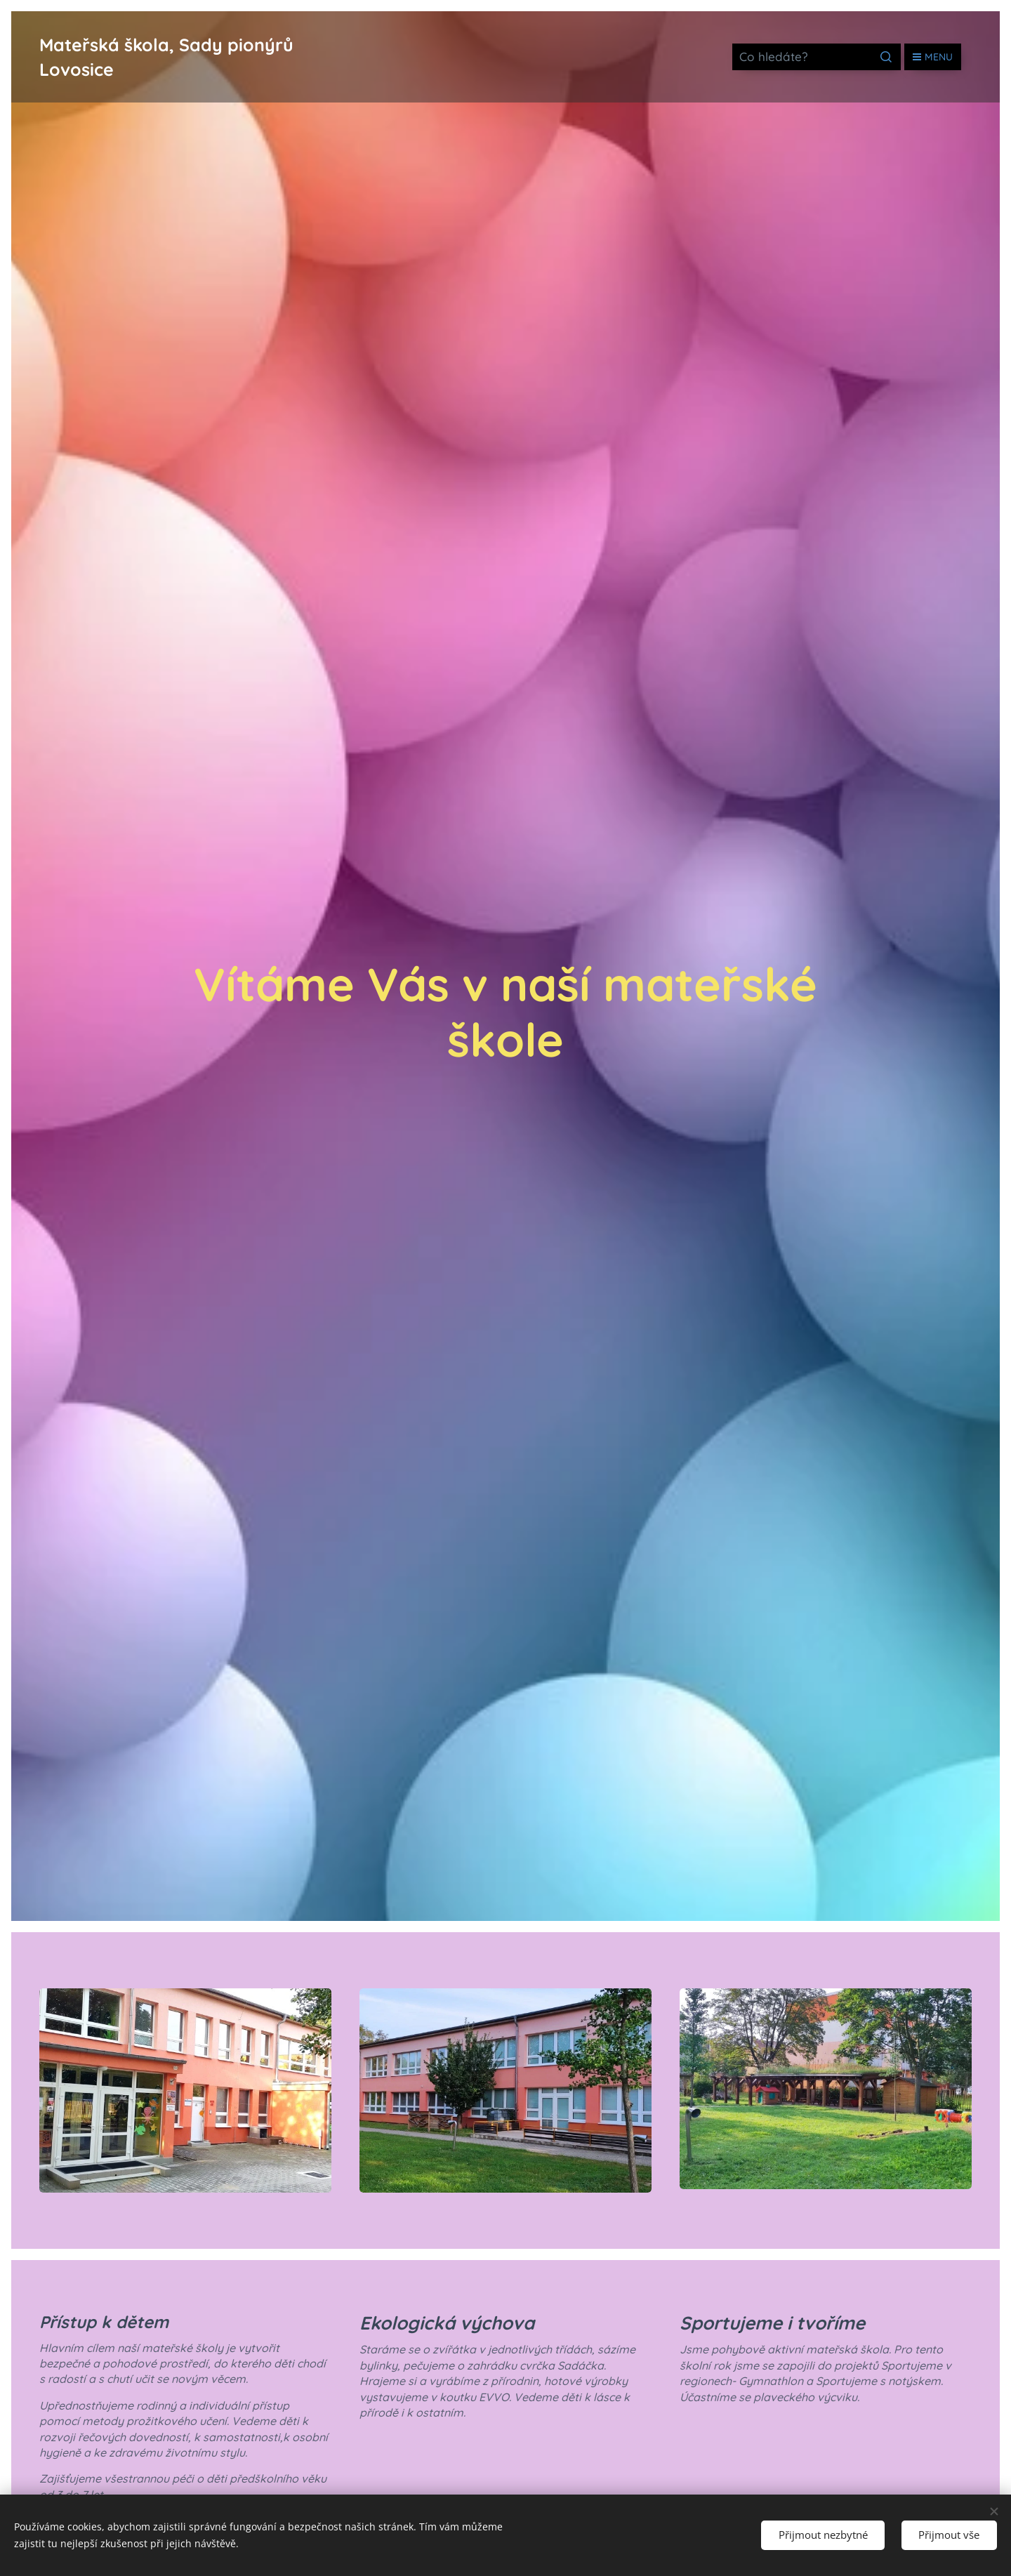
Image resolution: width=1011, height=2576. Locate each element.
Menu (933, 57)
